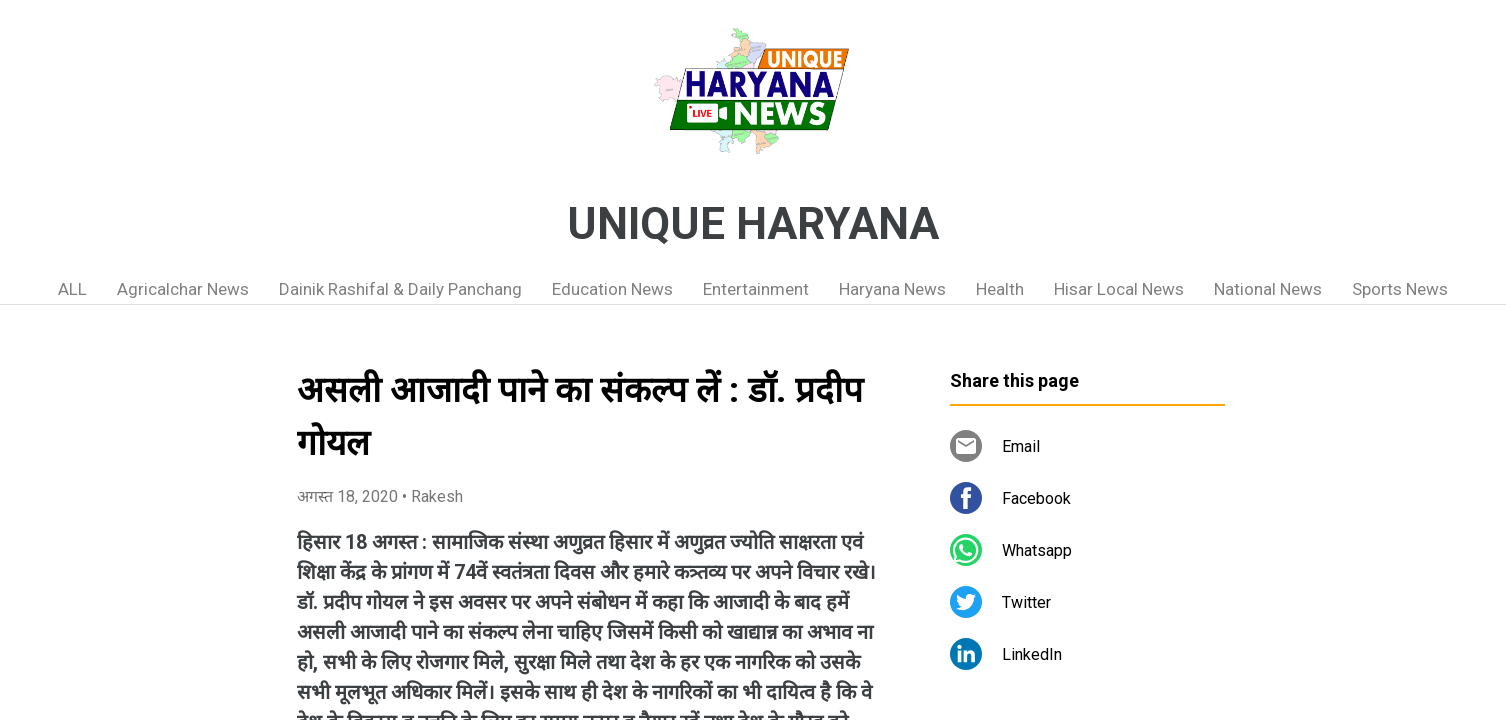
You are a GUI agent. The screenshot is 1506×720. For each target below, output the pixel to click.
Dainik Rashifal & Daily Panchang (400, 289)
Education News (612, 289)
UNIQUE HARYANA (753, 224)
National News (1268, 289)
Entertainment (756, 289)
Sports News (1400, 289)
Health (1000, 289)
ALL (72, 289)
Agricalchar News (183, 289)
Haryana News (892, 289)
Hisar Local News (1119, 289)
